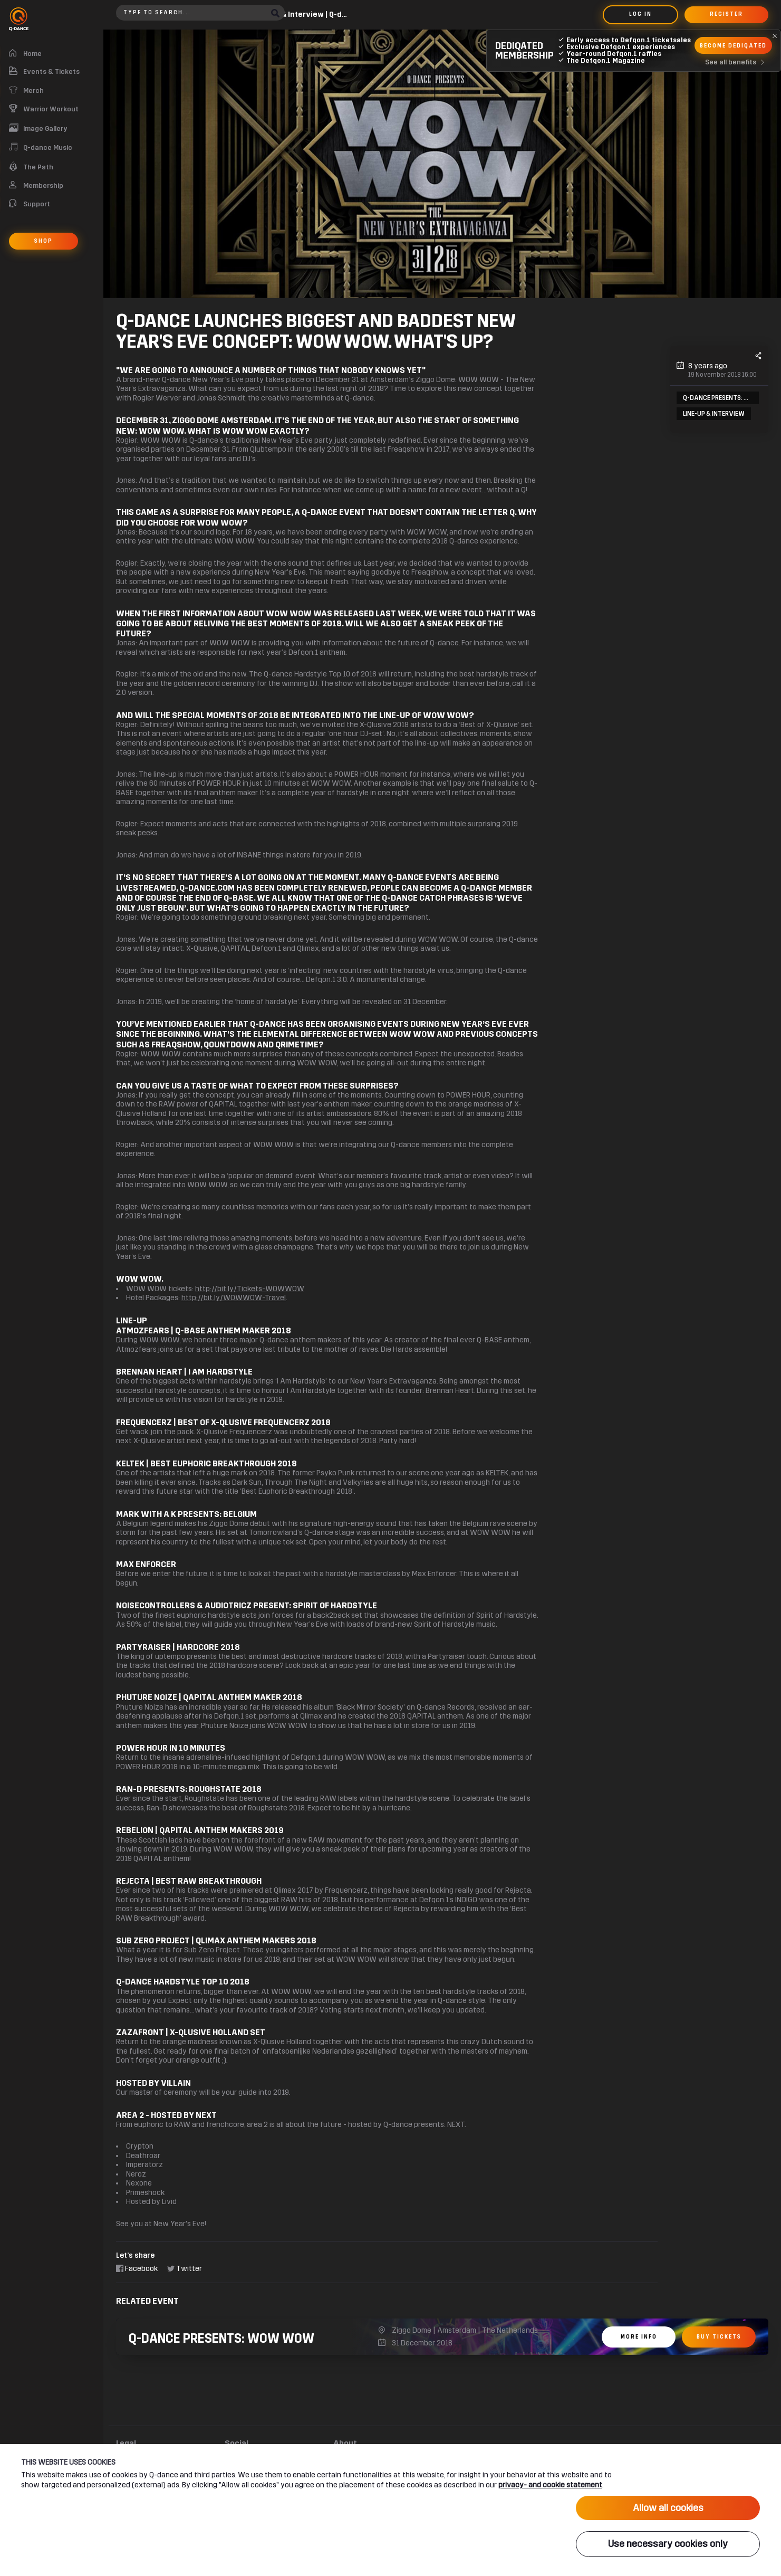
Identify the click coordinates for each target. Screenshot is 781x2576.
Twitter (184, 2269)
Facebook (137, 2269)
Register (726, 14)
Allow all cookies (668, 2519)
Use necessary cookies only (668, 2550)
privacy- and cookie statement (550, 2496)
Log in (640, 14)
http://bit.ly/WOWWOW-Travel (233, 1297)
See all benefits (737, 62)
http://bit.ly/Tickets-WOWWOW (249, 1288)
